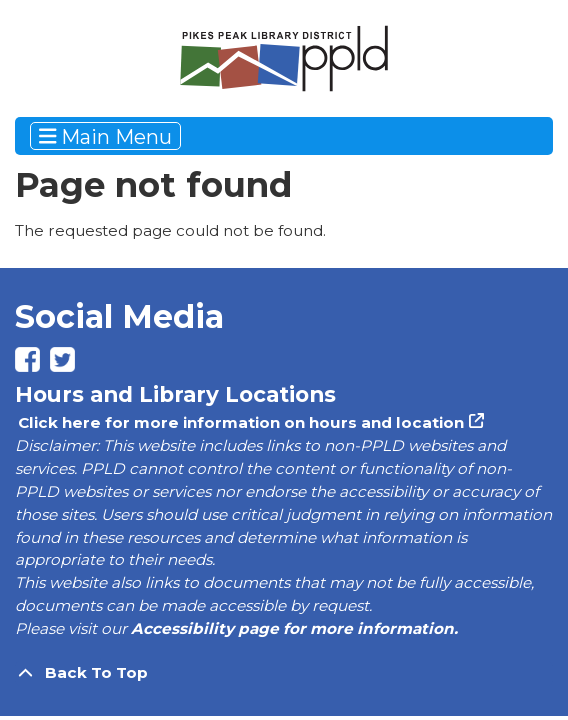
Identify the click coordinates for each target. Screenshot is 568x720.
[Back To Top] (284, 673)
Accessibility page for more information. (294, 628)
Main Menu (106, 136)
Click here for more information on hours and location (239, 422)
